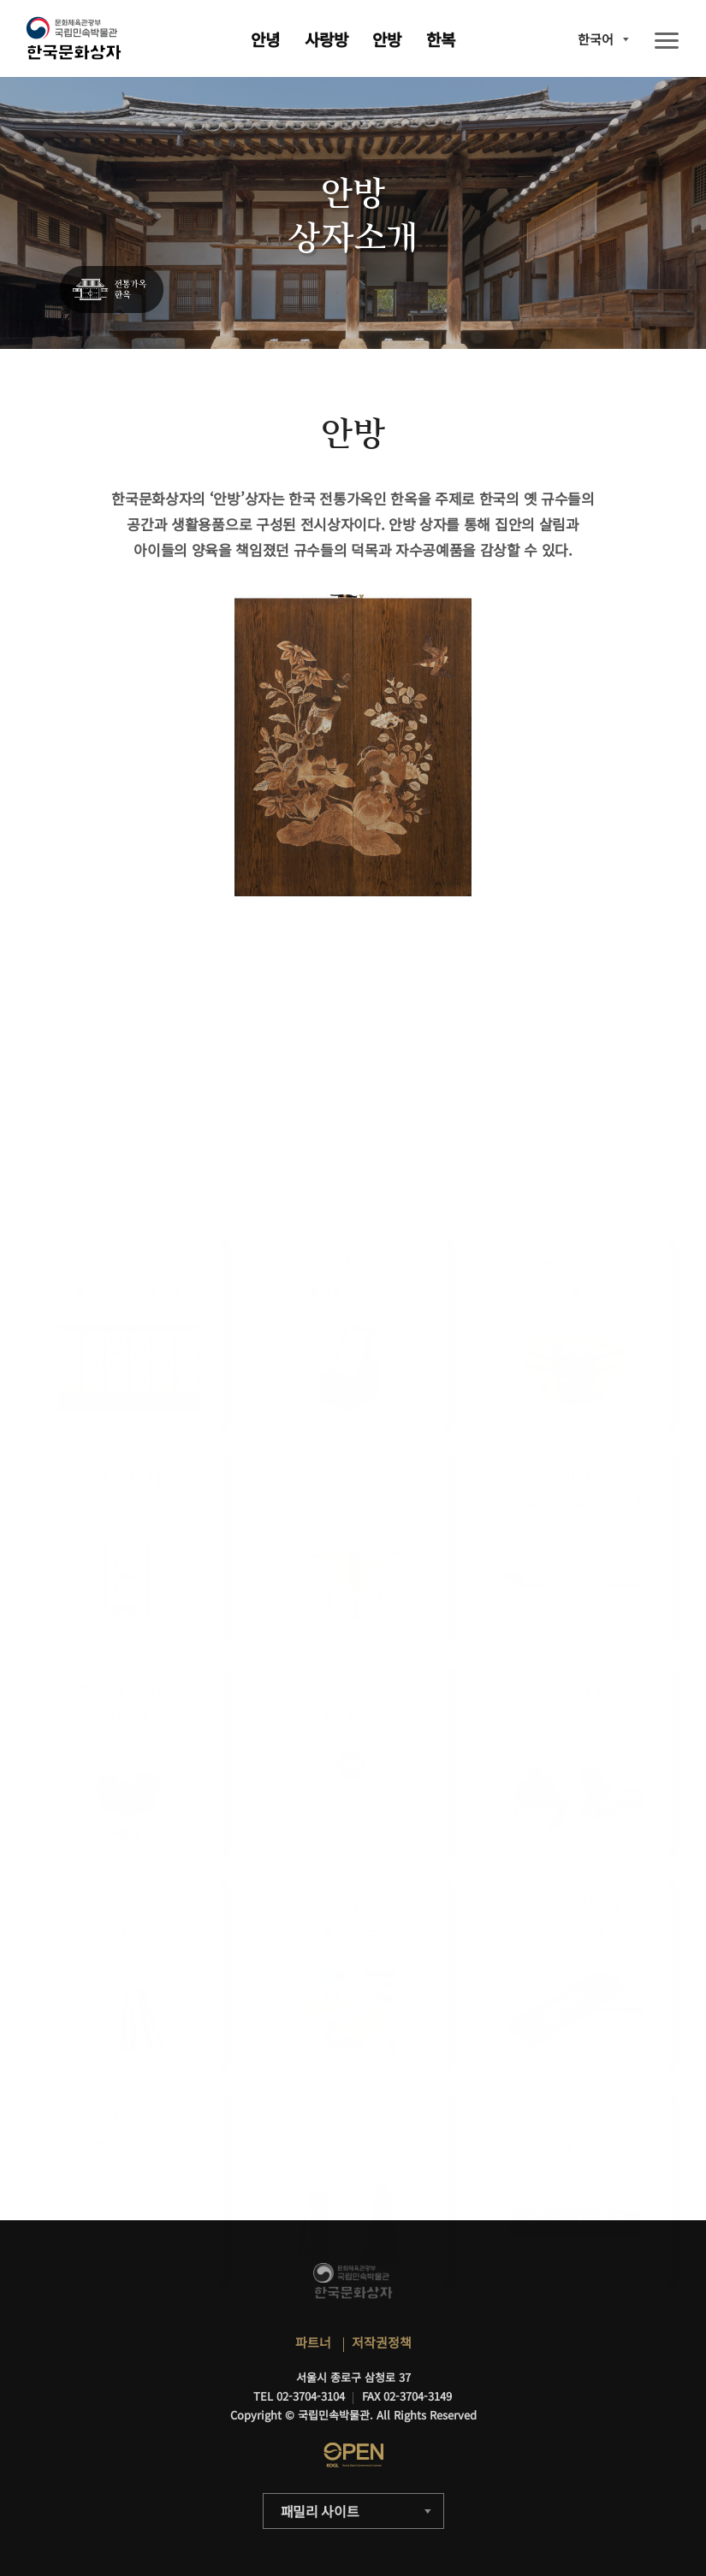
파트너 (313, 2342)
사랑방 (326, 38)
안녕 (265, 38)
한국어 (596, 39)
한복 (440, 38)
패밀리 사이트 (320, 2511)
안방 (386, 38)
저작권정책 (382, 2342)
